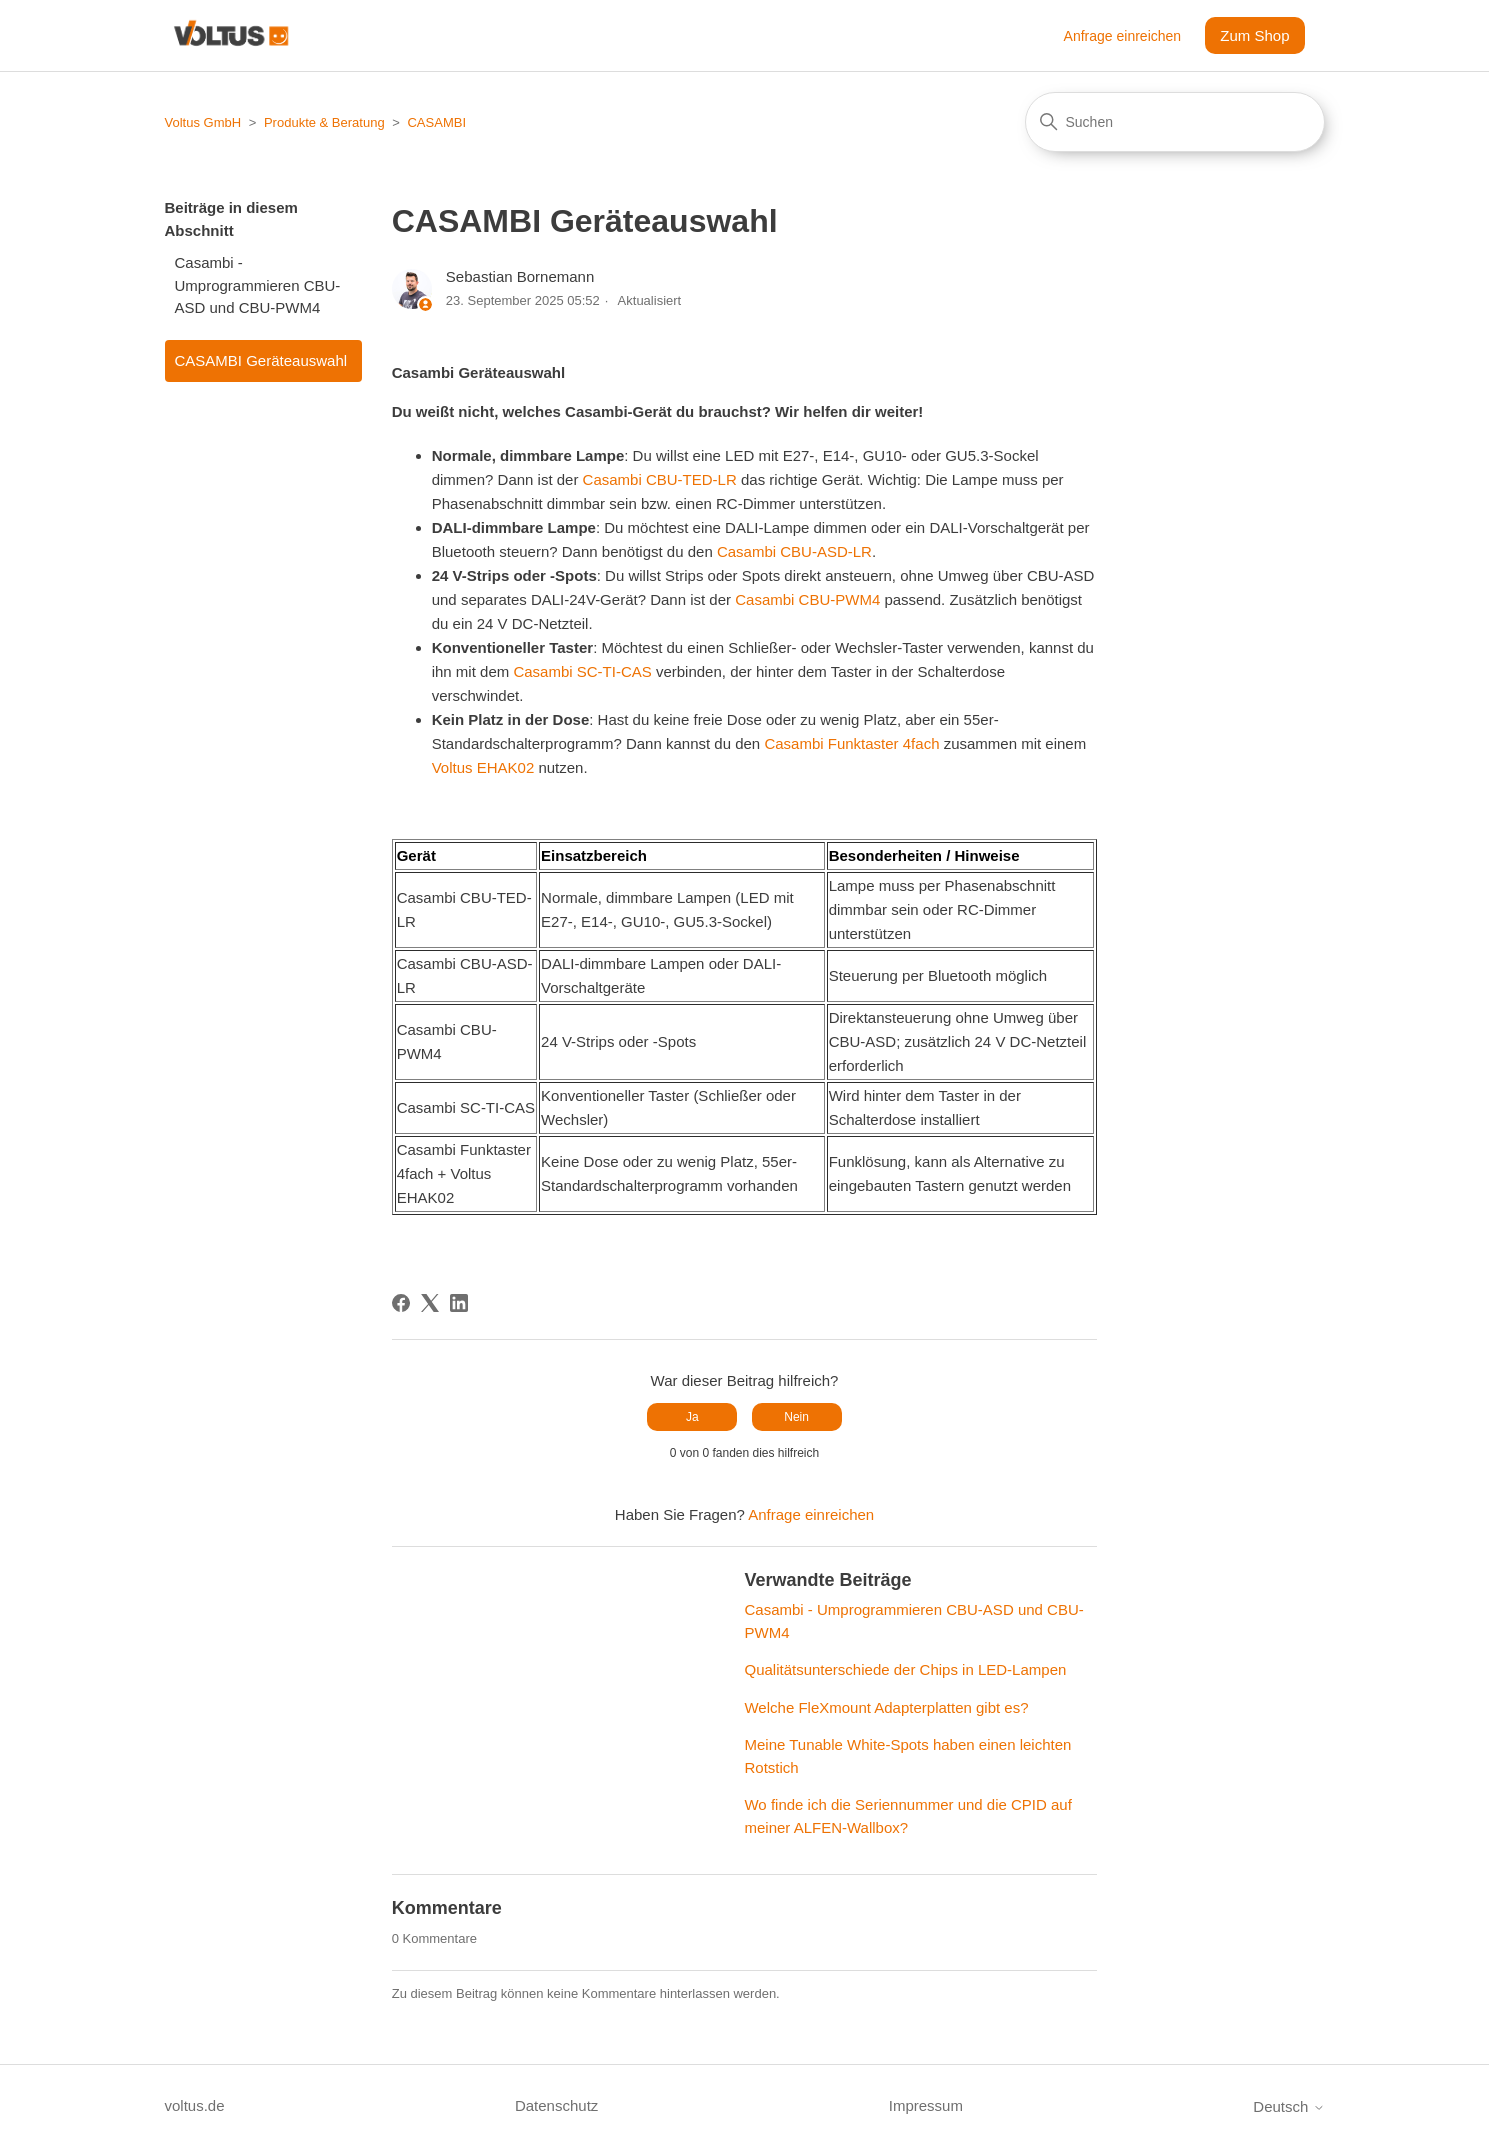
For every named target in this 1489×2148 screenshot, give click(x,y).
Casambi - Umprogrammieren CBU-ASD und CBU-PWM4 (258, 285)
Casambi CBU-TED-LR (660, 479)
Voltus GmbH (203, 122)
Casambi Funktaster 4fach (851, 743)
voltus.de (195, 2105)
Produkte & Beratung (324, 122)
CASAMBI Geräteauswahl (261, 360)
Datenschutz (556, 2105)
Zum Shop (1254, 35)
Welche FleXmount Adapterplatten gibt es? (886, 1707)
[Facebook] (401, 1303)
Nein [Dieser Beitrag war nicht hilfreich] (796, 1417)
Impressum (926, 2105)
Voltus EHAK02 (483, 767)
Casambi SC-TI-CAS (582, 671)
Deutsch (1288, 2106)
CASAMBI (436, 122)
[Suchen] (1175, 122)
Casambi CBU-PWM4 (807, 599)
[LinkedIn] (459, 1303)
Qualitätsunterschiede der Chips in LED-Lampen (905, 1669)
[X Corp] (430, 1303)
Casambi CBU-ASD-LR (794, 551)
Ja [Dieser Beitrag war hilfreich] (692, 1417)
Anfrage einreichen (1123, 36)
